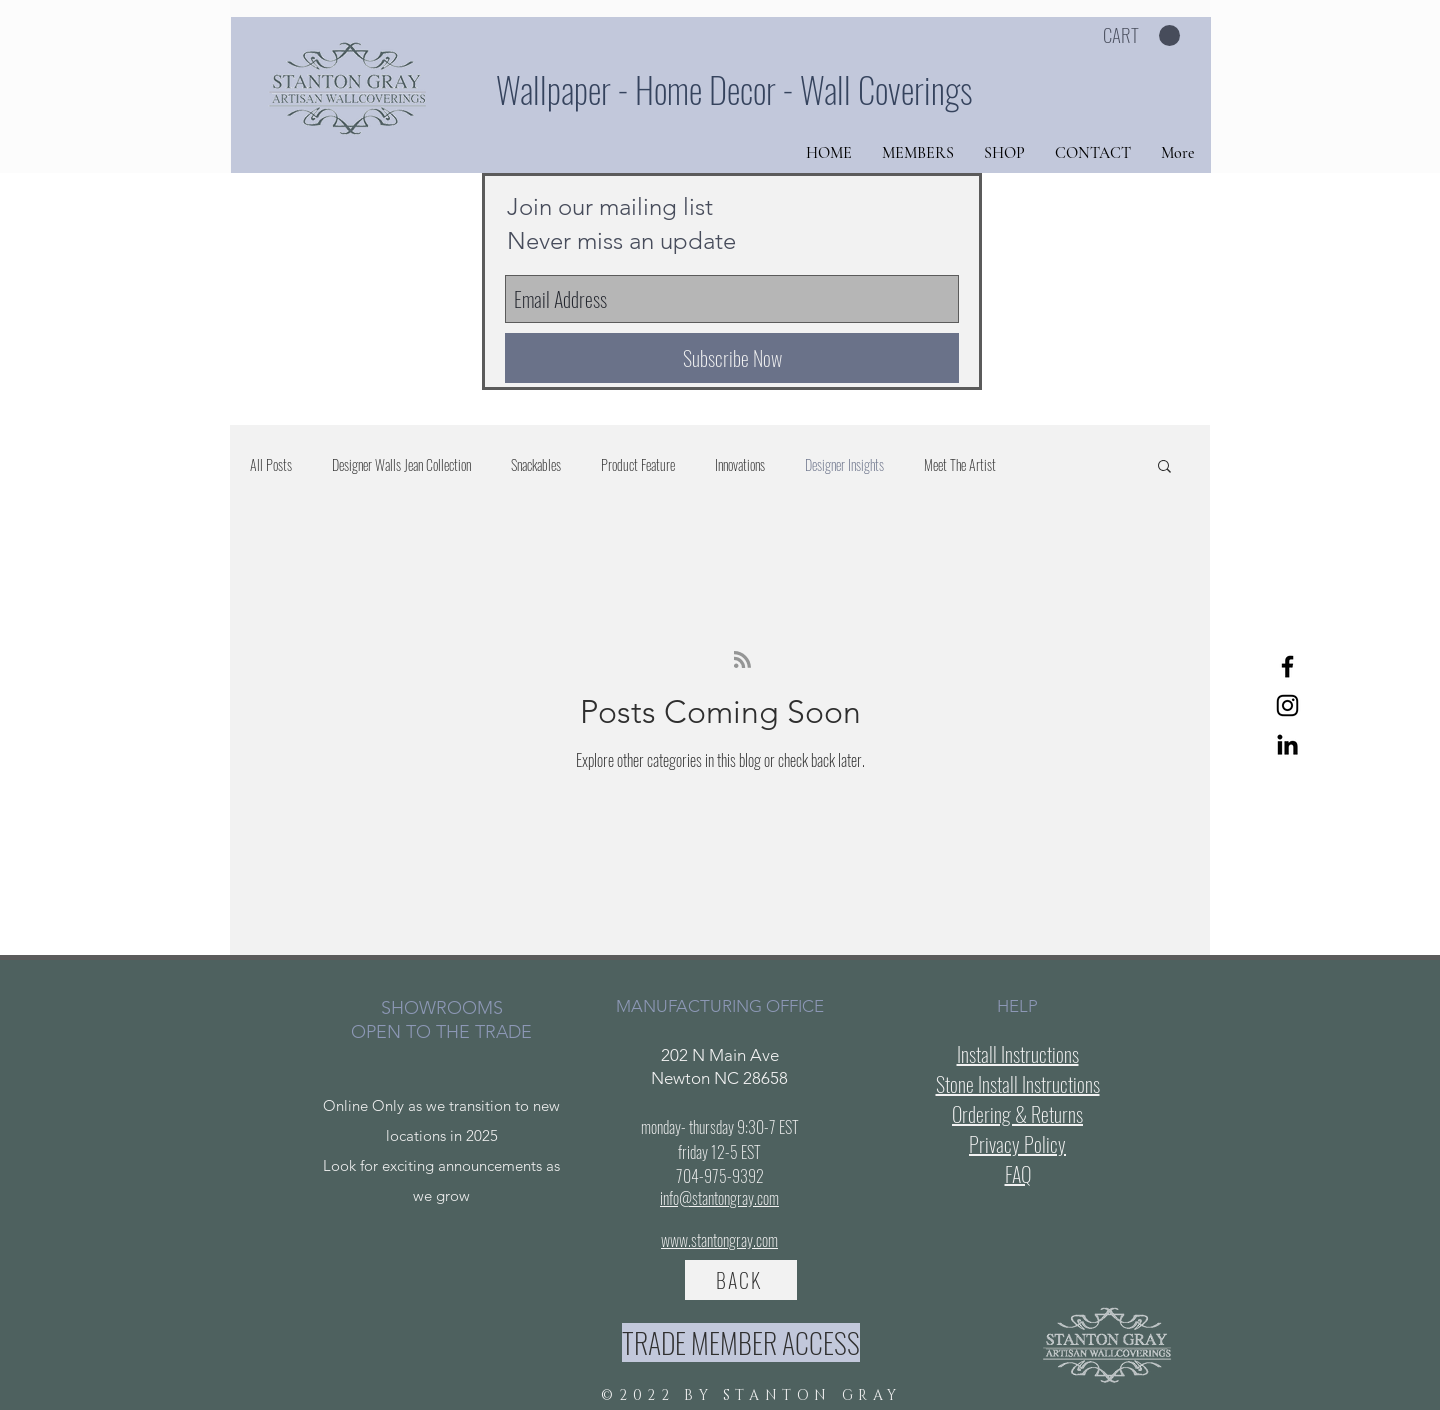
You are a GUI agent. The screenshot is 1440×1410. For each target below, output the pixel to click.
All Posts (271, 465)
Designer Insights (844, 465)
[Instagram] (1287, 705)
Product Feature (638, 465)
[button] (1141, 36)
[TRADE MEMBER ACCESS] (741, 1342)
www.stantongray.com (719, 1240)
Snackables (536, 465)
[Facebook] (1287, 666)
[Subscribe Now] (732, 358)
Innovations (740, 465)
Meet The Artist (960, 465)
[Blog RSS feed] (742, 660)
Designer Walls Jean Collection (401, 465)
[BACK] (741, 1280)
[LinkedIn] (1287, 744)
